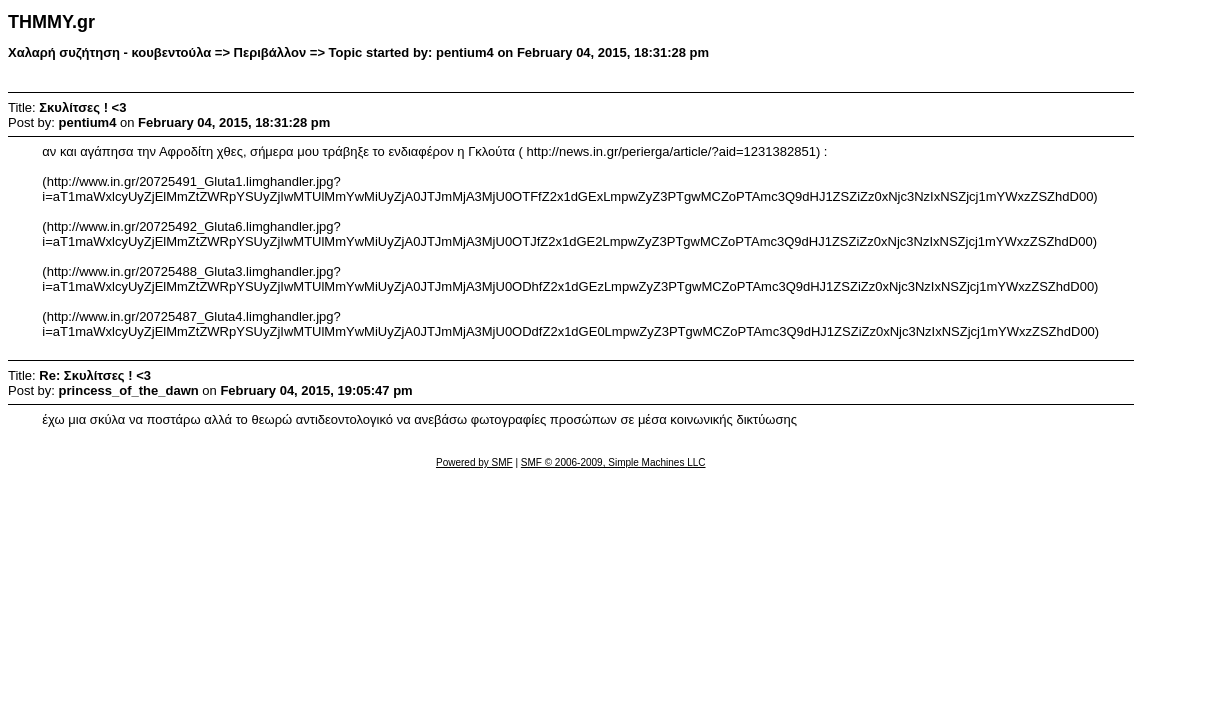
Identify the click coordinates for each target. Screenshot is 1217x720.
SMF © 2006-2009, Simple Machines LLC (613, 462)
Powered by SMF (474, 462)
